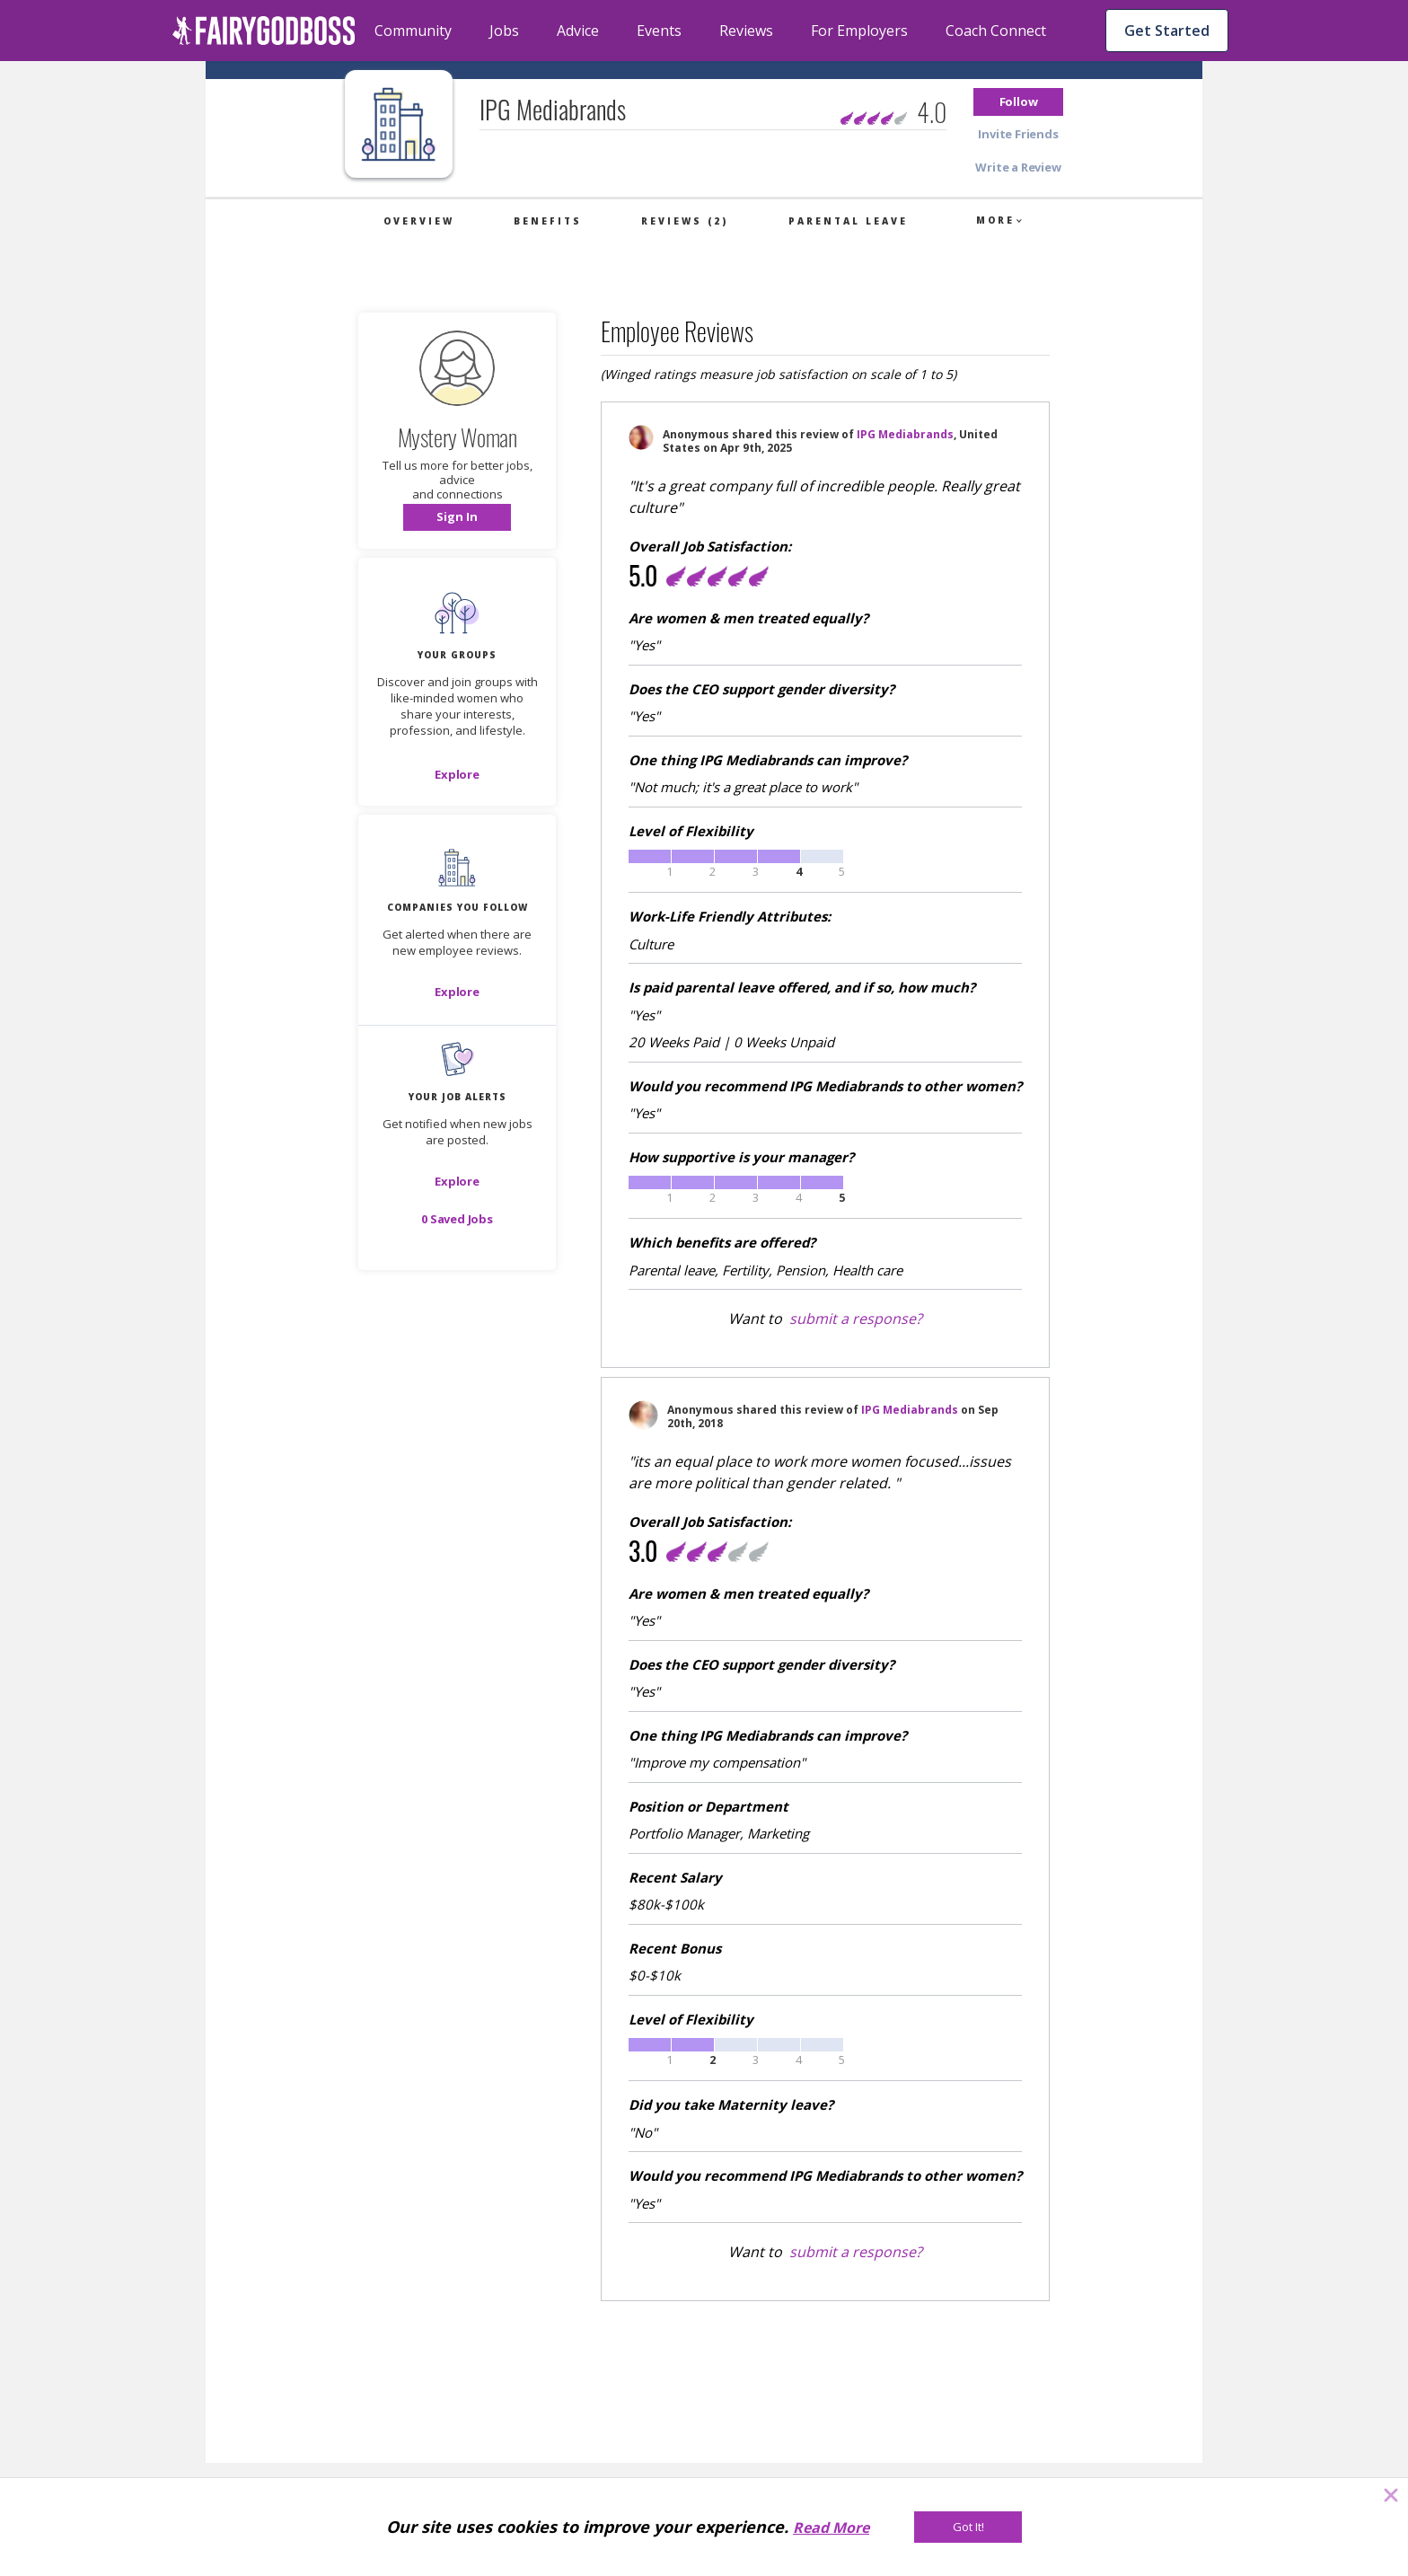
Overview (418, 221)
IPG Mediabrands (905, 434)
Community (413, 30)
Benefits (548, 221)
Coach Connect (996, 30)
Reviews (746, 30)
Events (659, 30)
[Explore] (457, 774)
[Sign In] (457, 517)
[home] (264, 30)
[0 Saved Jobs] (457, 1218)
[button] (1018, 102)
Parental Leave (848, 221)
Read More (831, 2527)
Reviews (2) (684, 221)
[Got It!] (968, 2527)
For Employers (859, 30)
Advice (578, 30)
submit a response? (855, 1318)
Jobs (504, 30)
